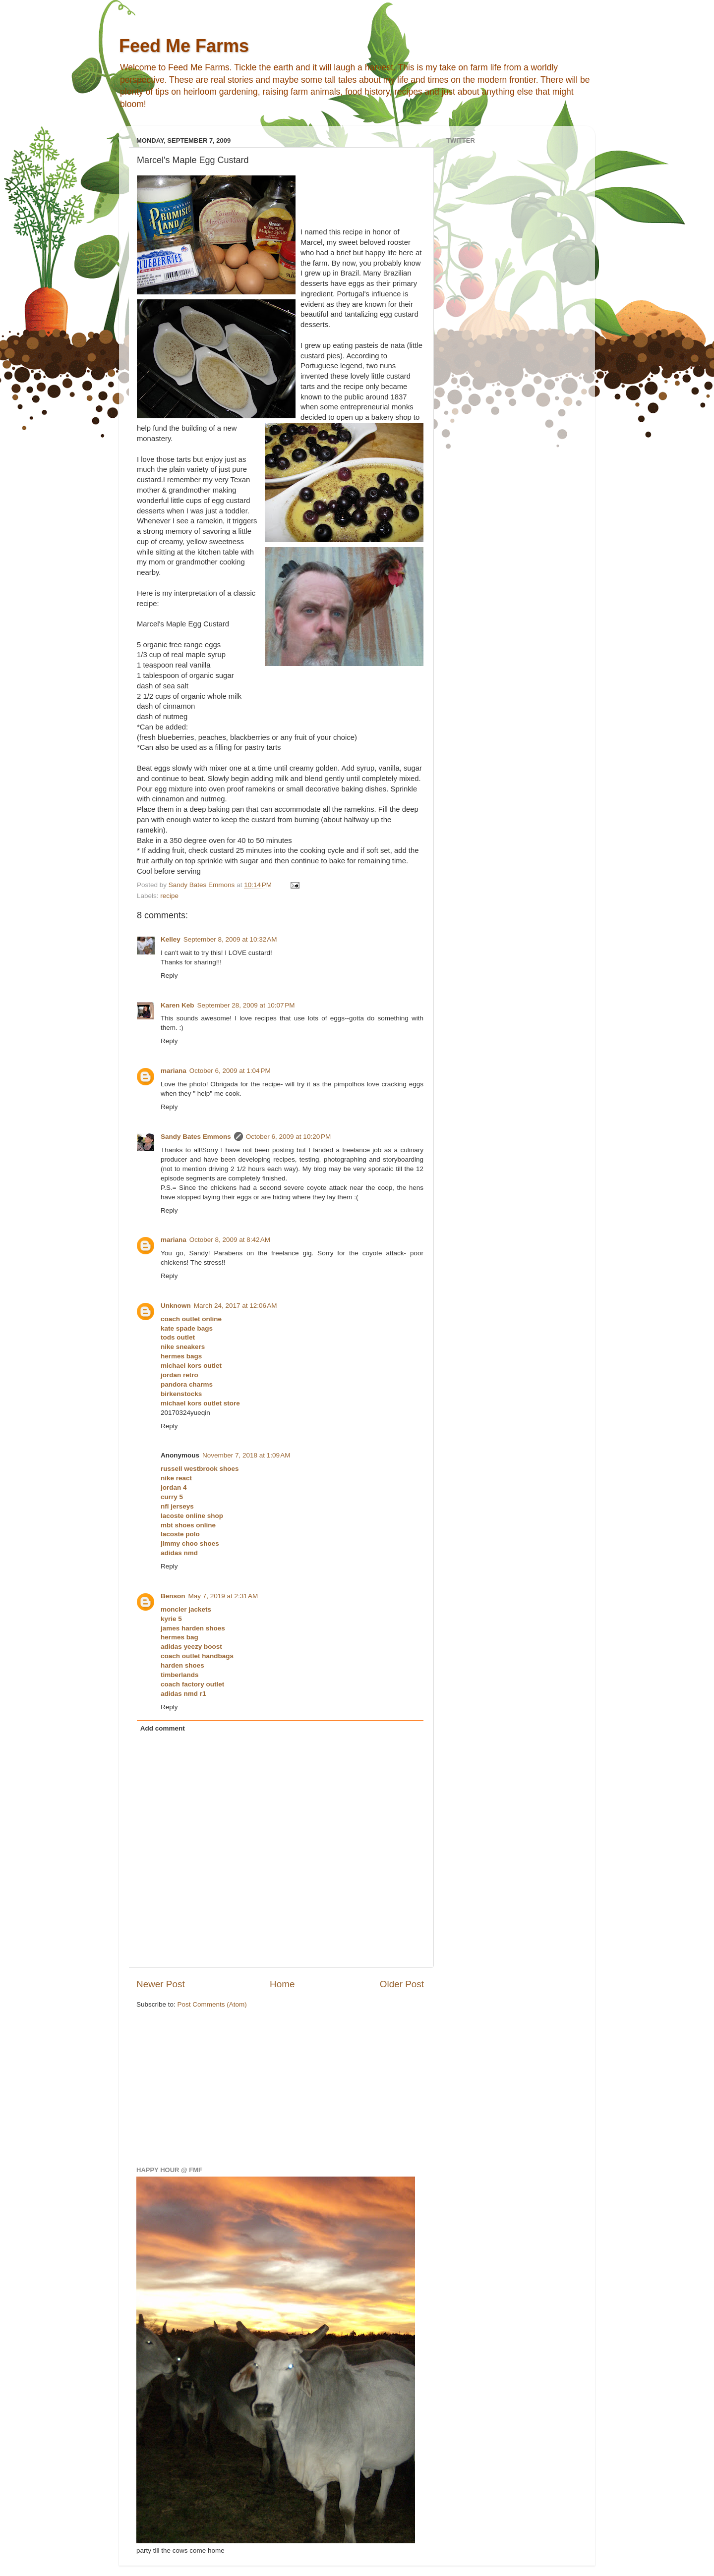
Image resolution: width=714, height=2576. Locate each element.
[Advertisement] (210, 2086)
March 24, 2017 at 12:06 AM (235, 1305)
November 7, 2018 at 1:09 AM (246, 1455)
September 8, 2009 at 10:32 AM (230, 939)
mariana (173, 1070)
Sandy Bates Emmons (196, 1136)
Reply (169, 975)
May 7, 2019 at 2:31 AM (223, 1596)
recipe (169, 895)
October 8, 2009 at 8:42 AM (229, 1239)
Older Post (402, 1984)
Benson (173, 1596)
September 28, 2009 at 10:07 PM (246, 1005)
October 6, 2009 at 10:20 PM (288, 1136)
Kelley (170, 939)
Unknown (176, 1305)
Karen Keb (177, 1005)
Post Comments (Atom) (212, 2004)
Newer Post (160, 1984)
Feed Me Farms (184, 46)
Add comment (162, 1728)
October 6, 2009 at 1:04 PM (230, 1070)
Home (282, 1984)
